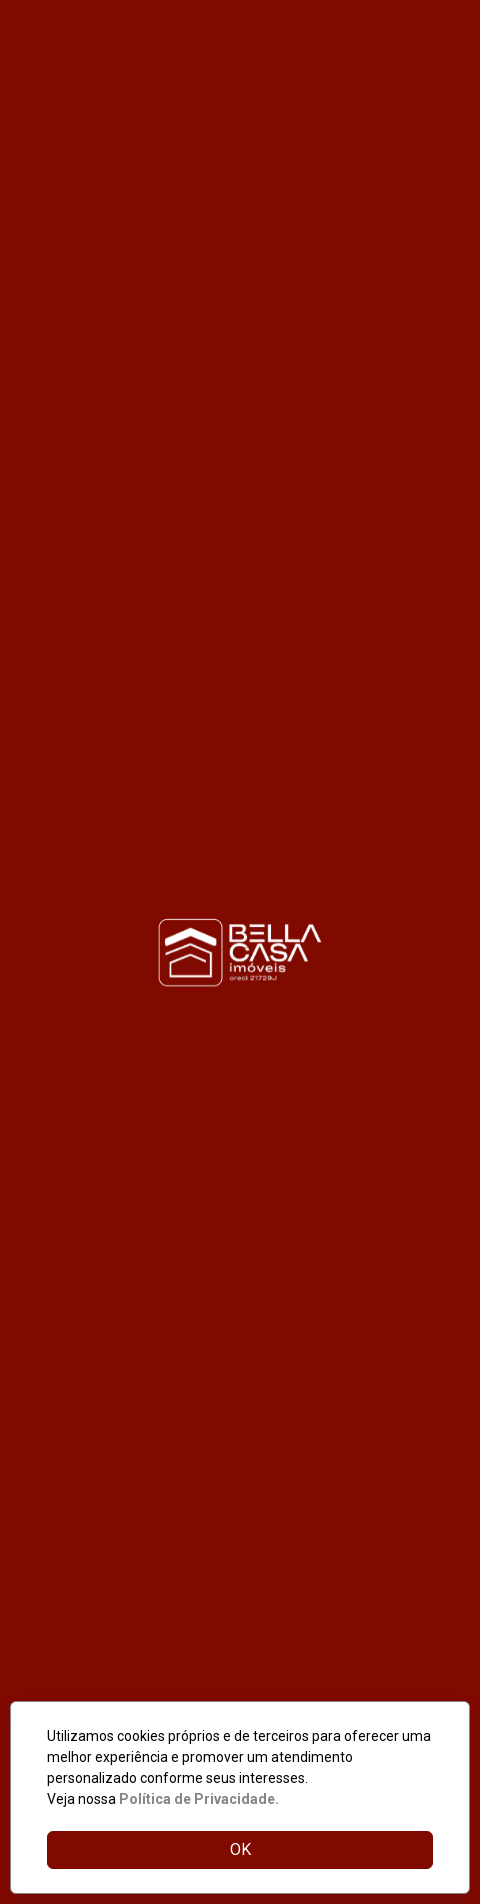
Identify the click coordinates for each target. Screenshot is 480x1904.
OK (240, 1849)
